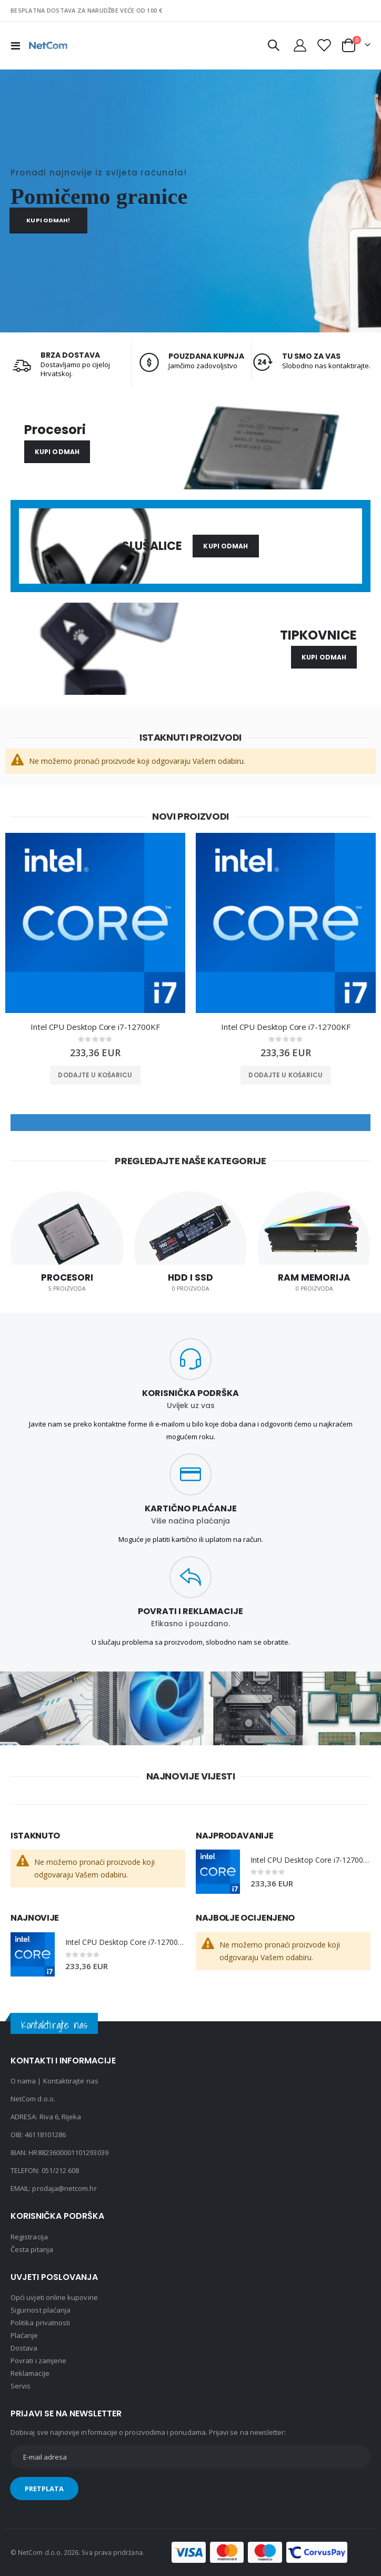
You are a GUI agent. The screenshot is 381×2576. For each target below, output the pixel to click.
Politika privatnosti (40, 2322)
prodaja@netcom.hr (64, 2188)
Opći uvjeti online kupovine (54, 2297)
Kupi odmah (57, 451)
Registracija (29, 2236)
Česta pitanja (32, 2249)
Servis (21, 2386)
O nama (23, 2081)
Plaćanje (24, 2335)
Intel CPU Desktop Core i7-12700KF (95, 1026)
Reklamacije (30, 2373)
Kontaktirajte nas (70, 2081)
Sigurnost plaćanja (41, 2310)
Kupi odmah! (48, 220)
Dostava (24, 2348)
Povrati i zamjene (38, 2360)
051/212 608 (60, 2170)
